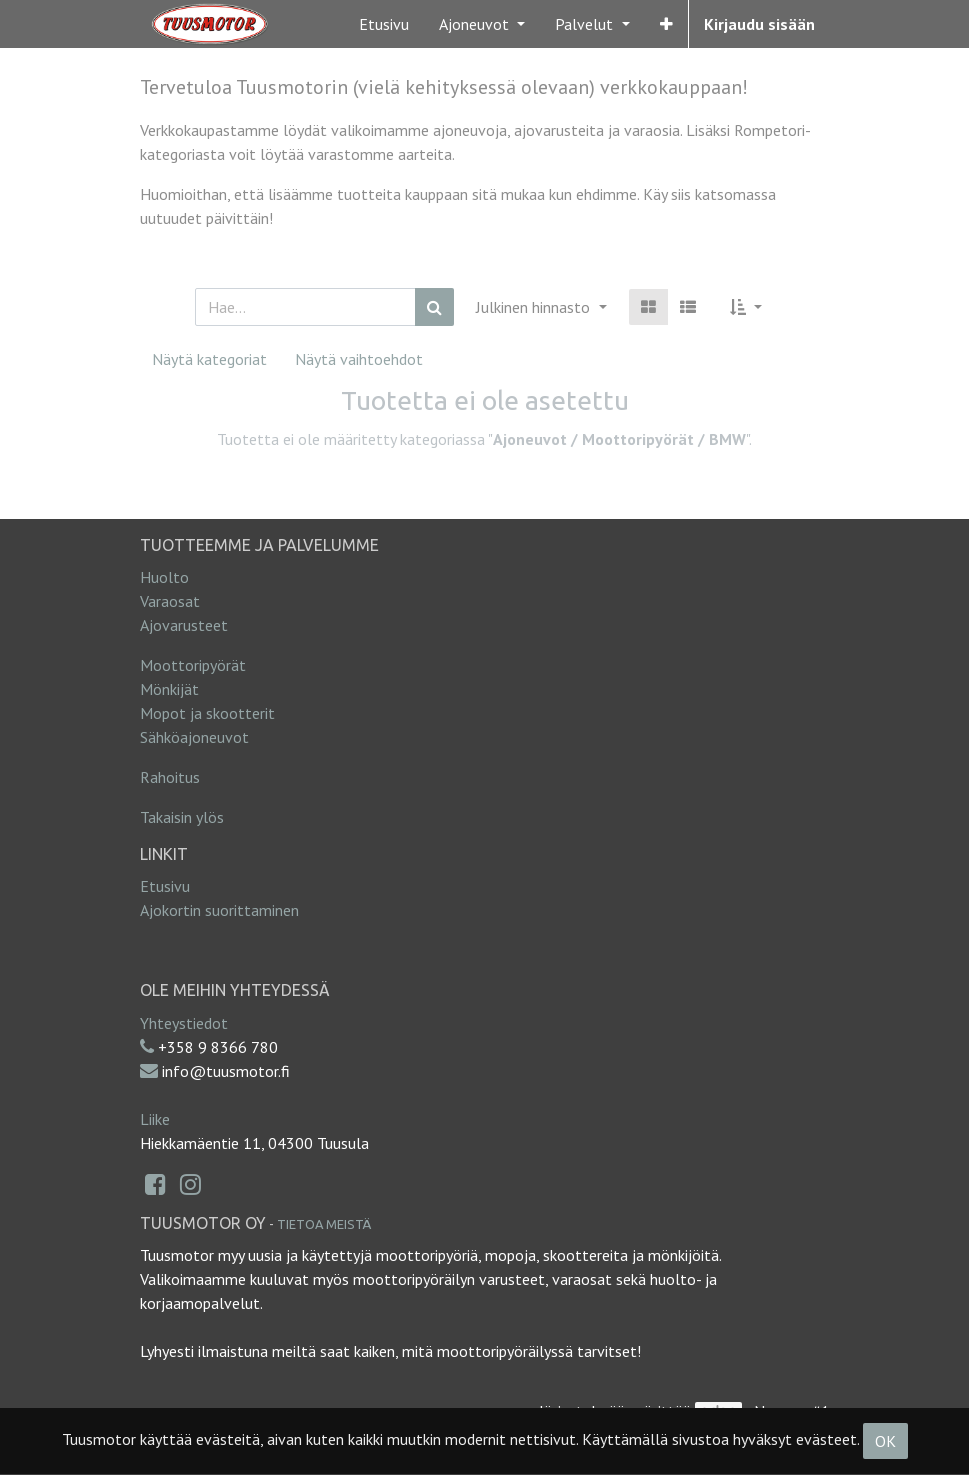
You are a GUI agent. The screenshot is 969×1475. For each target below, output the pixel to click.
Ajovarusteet (184, 625)
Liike (155, 1119)
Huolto (164, 577)
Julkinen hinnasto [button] (535, 307)
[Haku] (434, 307)
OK (885, 1441)
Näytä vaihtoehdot (359, 359)
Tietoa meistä (324, 1224)
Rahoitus (170, 777)
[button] (666, 24)
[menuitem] (384, 24)
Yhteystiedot (184, 1023)
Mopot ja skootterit (207, 713)
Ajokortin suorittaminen (219, 910)
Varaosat (170, 601)
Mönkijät (169, 689)
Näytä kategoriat (209, 359)
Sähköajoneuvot (194, 737)
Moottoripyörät (193, 665)
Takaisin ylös (182, 817)
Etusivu (165, 886)
